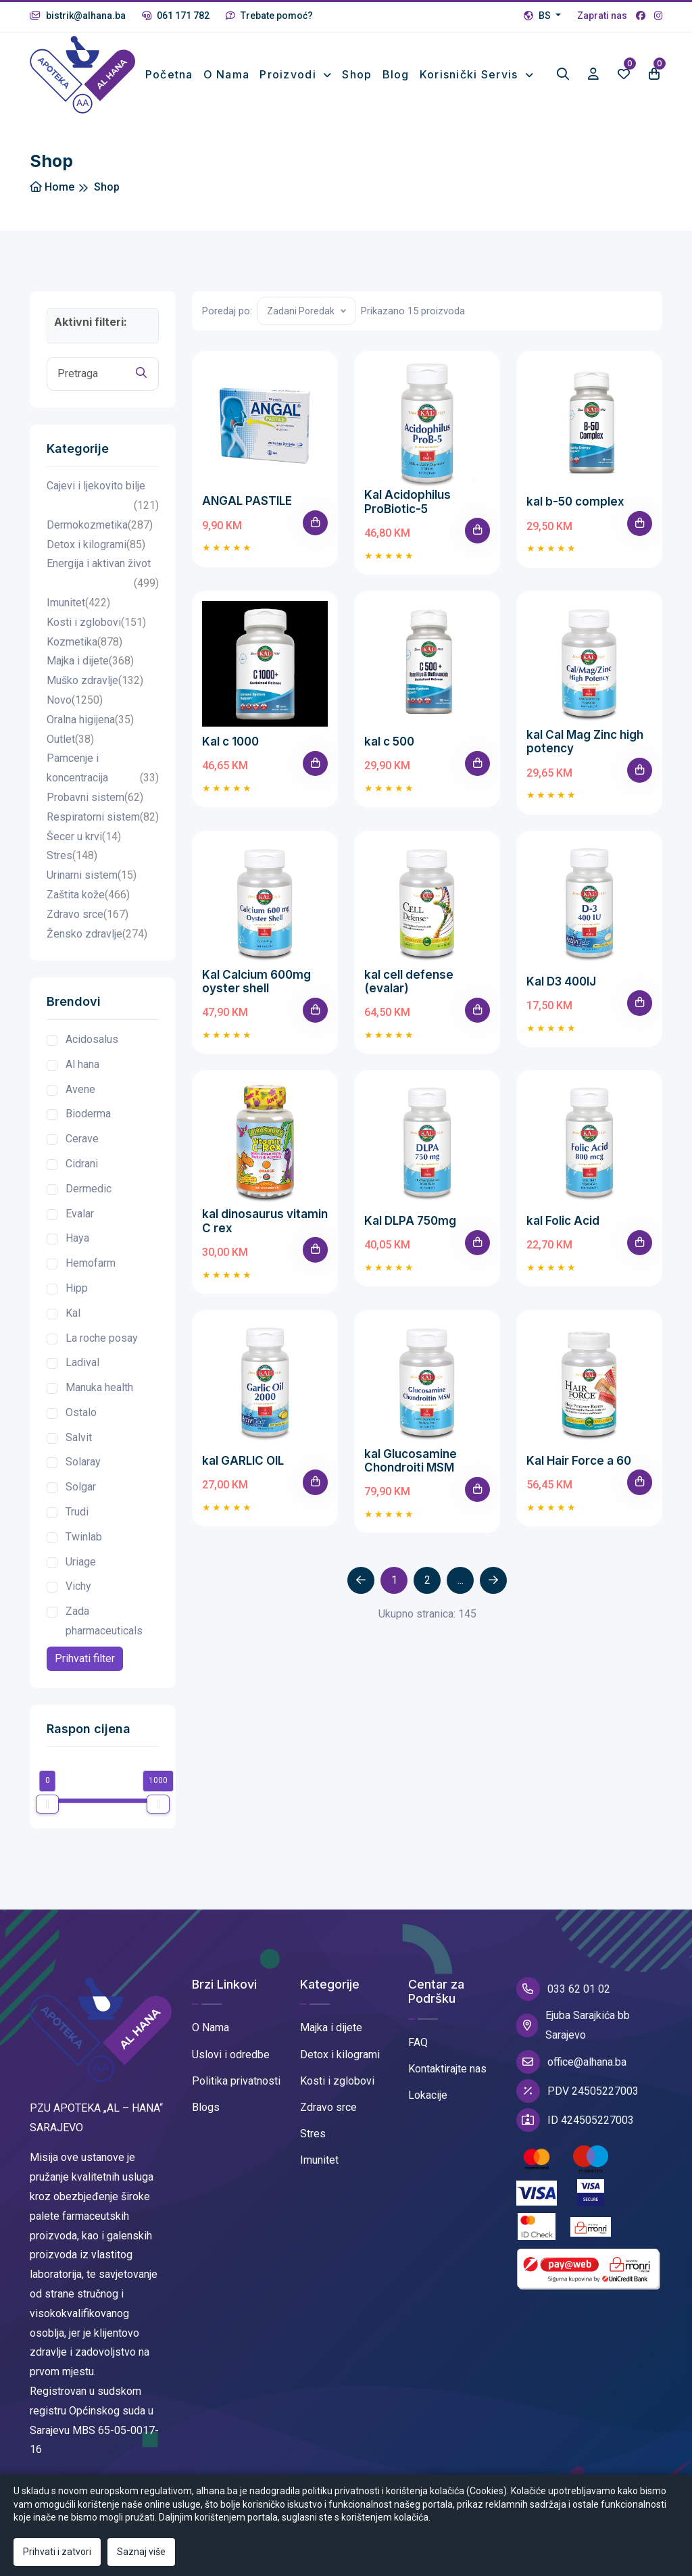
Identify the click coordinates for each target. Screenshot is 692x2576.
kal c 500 (389, 752)
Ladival (82, 1373)
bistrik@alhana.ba (78, 15)
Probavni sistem (95, 809)
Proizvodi (290, 70)
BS (538, 15)
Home (52, 197)
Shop (357, 70)
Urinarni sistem (92, 887)
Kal (73, 1323)
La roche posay (102, 1348)
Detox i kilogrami (96, 556)
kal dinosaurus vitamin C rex (265, 1231)
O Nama (210, 2039)
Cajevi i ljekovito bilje (103, 509)
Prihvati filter (85, 1669)
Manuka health (99, 1398)
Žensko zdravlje (97, 945)
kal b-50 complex (575, 513)
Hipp (77, 1299)
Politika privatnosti (236, 2092)
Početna (174, 70)
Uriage (81, 1572)
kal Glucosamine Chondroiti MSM (410, 1470)
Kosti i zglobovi (96, 634)
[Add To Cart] (315, 534)
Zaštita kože (88, 907)
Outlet (70, 750)
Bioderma (88, 1125)
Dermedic (89, 1199)
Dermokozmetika (100, 537)
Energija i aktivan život (103, 586)
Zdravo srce (87, 925)
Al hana (82, 1075)
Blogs (206, 2118)
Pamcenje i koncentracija (103, 781)
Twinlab (84, 1548)
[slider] (47, 1815)
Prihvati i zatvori (57, 2551)
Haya (77, 1249)
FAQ (418, 2053)
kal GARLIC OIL (243, 1471)
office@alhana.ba (571, 2073)
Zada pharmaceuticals (104, 1632)
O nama (224, 80)
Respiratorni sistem (103, 828)
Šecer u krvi (84, 848)
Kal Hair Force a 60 (578, 1471)
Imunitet (78, 615)
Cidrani (82, 1175)
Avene (80, 1100)
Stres (72, 867)
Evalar (80, 1224)
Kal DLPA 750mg (410, 1231)
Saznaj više (141, 2551)
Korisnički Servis (471, 70)
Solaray (83, 1473)
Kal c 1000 (230, 752)
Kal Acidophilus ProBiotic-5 (407, 513)
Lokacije (427, 2106)
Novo (75, 712)
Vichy (78, 1597)
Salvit (79, 1448)
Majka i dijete (90, 673)
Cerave (82, 1150)
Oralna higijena (90, 732)
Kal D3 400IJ (561, 992)
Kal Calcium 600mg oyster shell (256, 992)
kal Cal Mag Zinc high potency (584, 752)
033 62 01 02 (563, 2000)
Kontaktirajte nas (447, 2080)
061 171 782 (175, 15)
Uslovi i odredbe (231, 2065)
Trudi (77, 1523)
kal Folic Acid (562, 1231)
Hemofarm (91, 1274)
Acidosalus (92, 1050)
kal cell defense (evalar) (408, 992)
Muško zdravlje (95, 692)
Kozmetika (84, 653)
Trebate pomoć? (269, 15)
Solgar (81, 1498)
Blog (396, 70)
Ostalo (81, 1423)
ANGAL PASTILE (247, 512)
